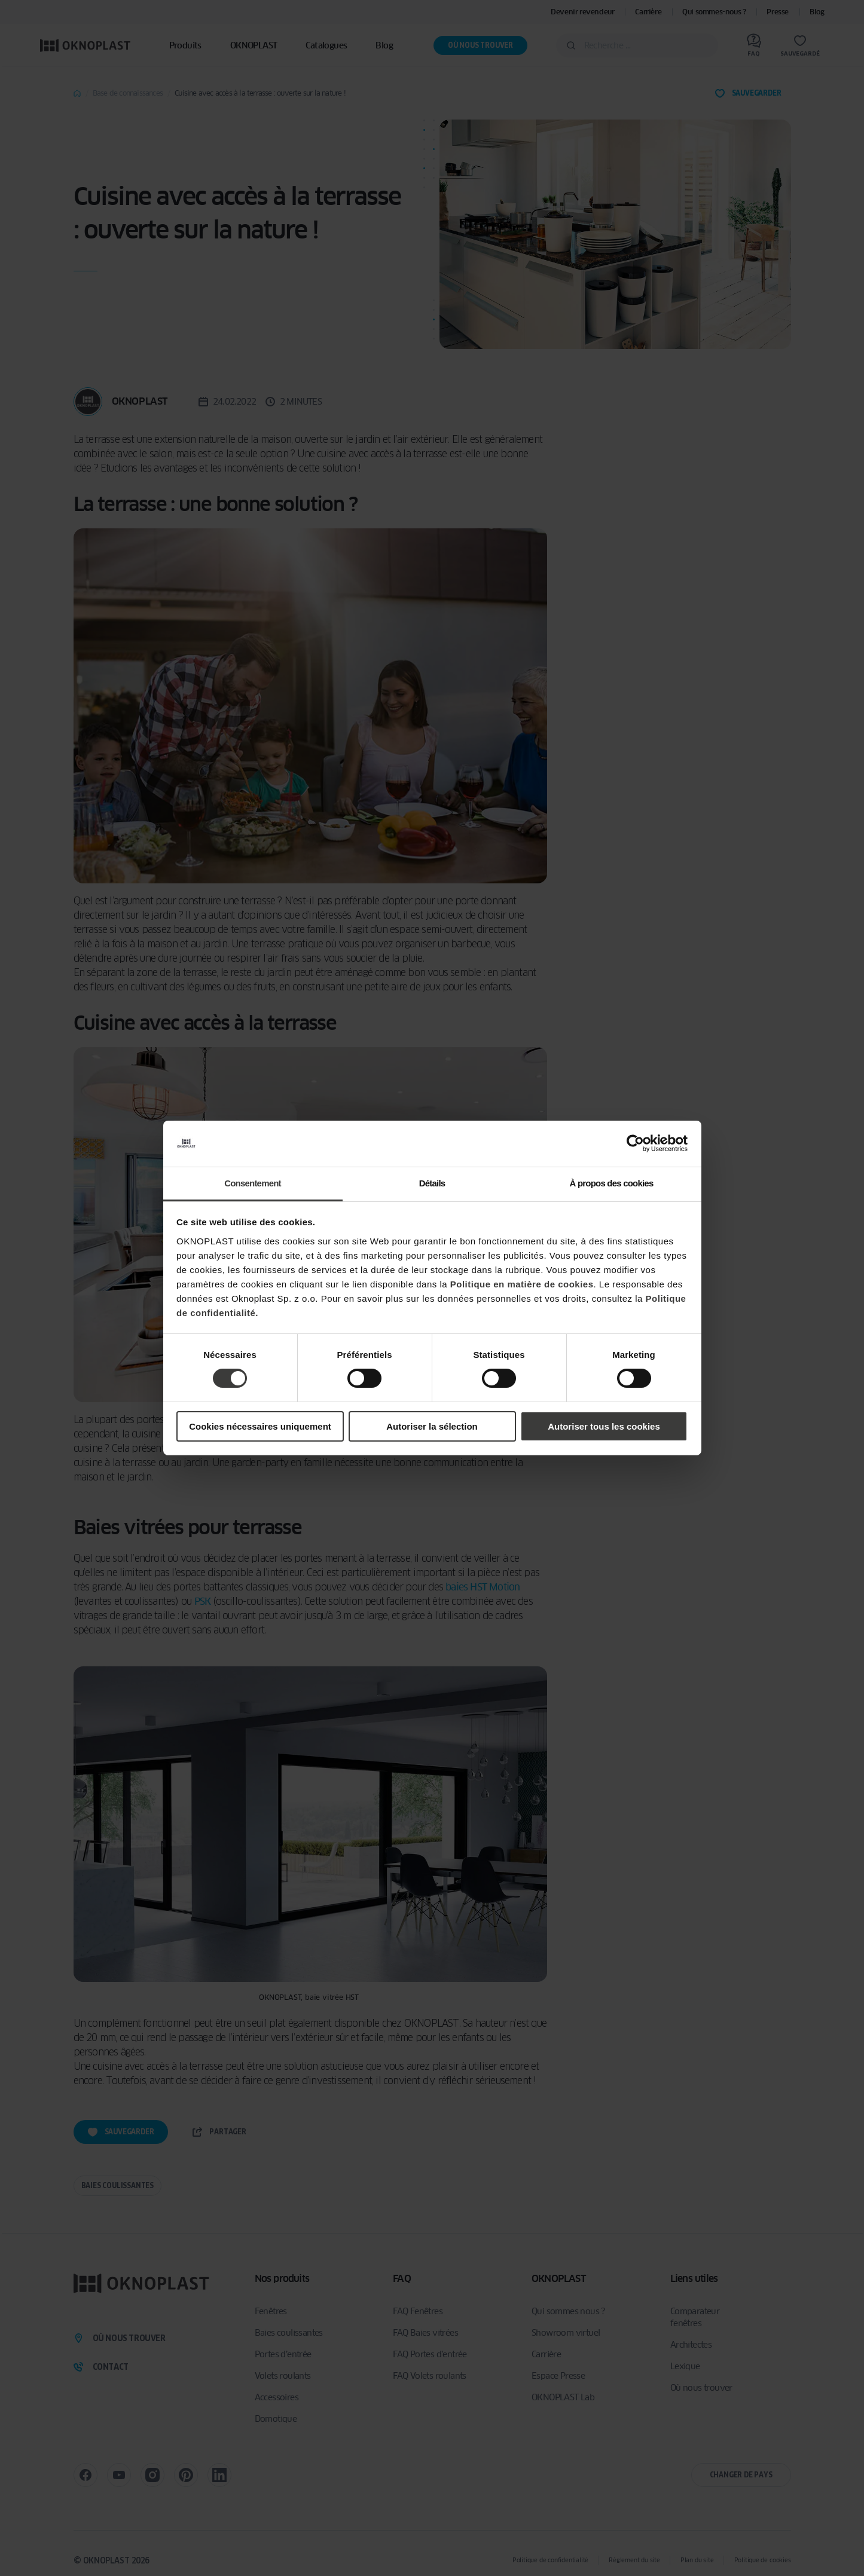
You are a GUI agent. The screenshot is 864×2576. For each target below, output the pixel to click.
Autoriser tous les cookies (604, 1426)
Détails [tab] (432, 1183)
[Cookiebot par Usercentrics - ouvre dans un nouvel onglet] (635, 1143)
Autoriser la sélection (432, 1426)
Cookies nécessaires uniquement (260, 1426)
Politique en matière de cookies (522, 1284)
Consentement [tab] (252, 1183)
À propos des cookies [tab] (612, 1183)
